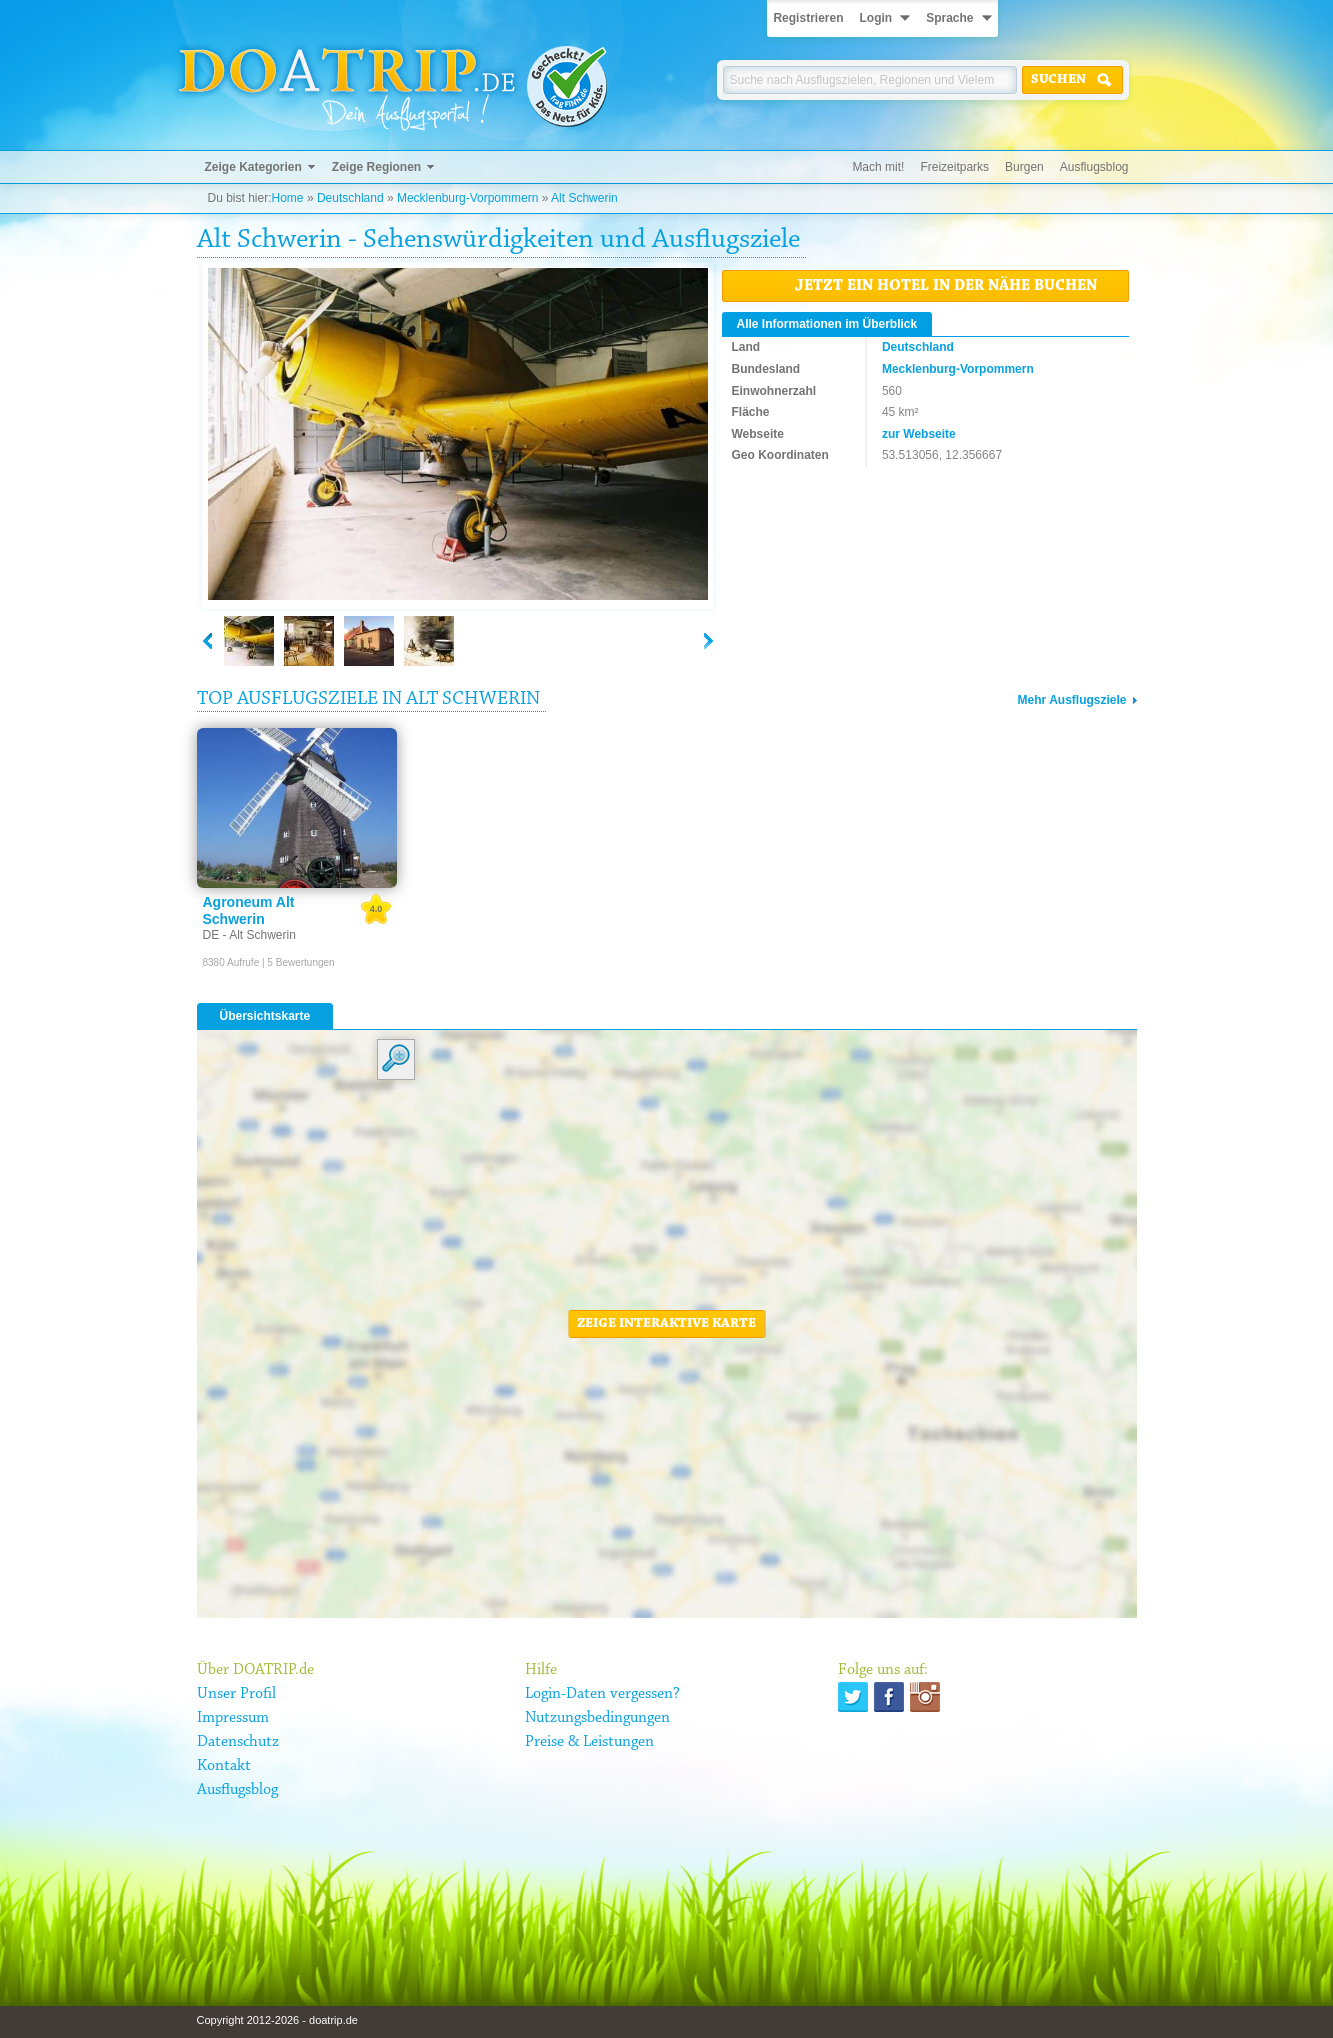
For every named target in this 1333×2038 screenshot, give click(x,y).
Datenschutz (238, 1742)
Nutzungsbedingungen (597, 1718)
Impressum (233, 1718)
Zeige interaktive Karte (666, 1324)
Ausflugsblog (1094, 167)
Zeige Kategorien (253, 167)
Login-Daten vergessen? (602, 1694)
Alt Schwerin (584, 198)
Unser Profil (236, 1694)
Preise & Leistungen (589, 1742)
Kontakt (224, 1766)
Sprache (949, 18)
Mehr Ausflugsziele (1072, 700)
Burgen (1024, 167)
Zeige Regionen (376, 167)
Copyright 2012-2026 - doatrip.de (277, 2020)
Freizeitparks (954, 167)
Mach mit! (878, 167)
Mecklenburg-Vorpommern (467, 198)
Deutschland (350, 198)
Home (288, 198)
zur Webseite (919, 434)
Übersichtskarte (265, 1016)
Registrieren (808, 18)
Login (875, 18)
